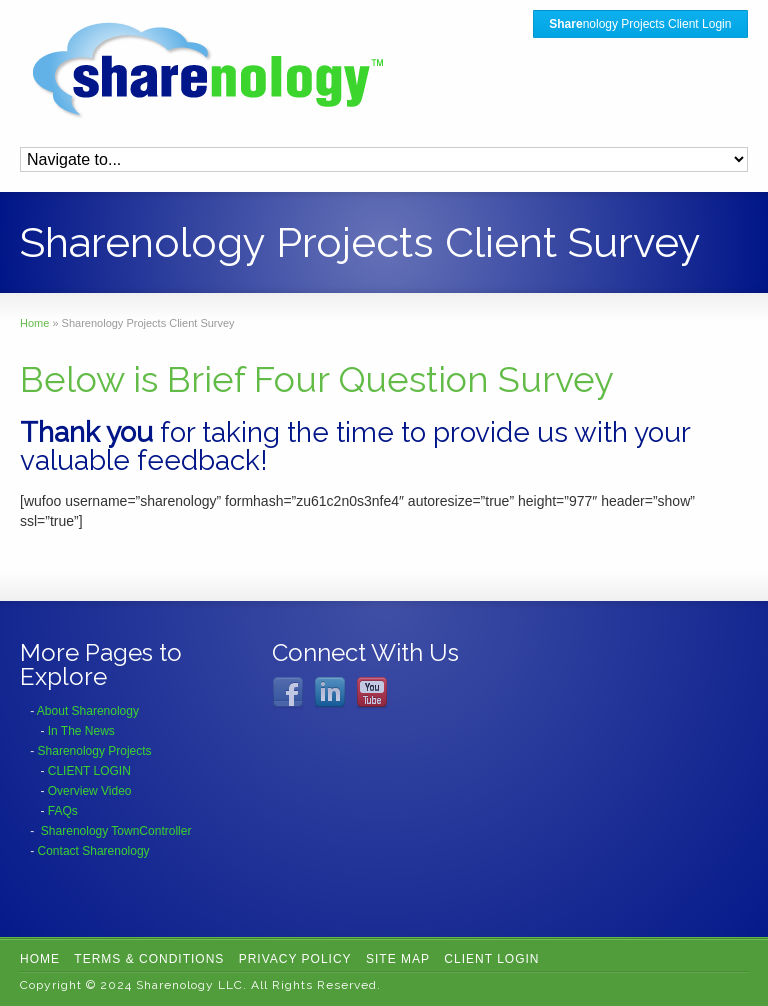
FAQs (63, 811)
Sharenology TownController (116, 831)
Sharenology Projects (95, 751)
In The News (81, 731)
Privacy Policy (295, 959)
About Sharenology (88, 711)
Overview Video (90, 791)
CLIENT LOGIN (89, 771)
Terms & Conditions (149, 959)
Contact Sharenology (94, 851)
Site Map (398, 959)
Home (40, 959)
